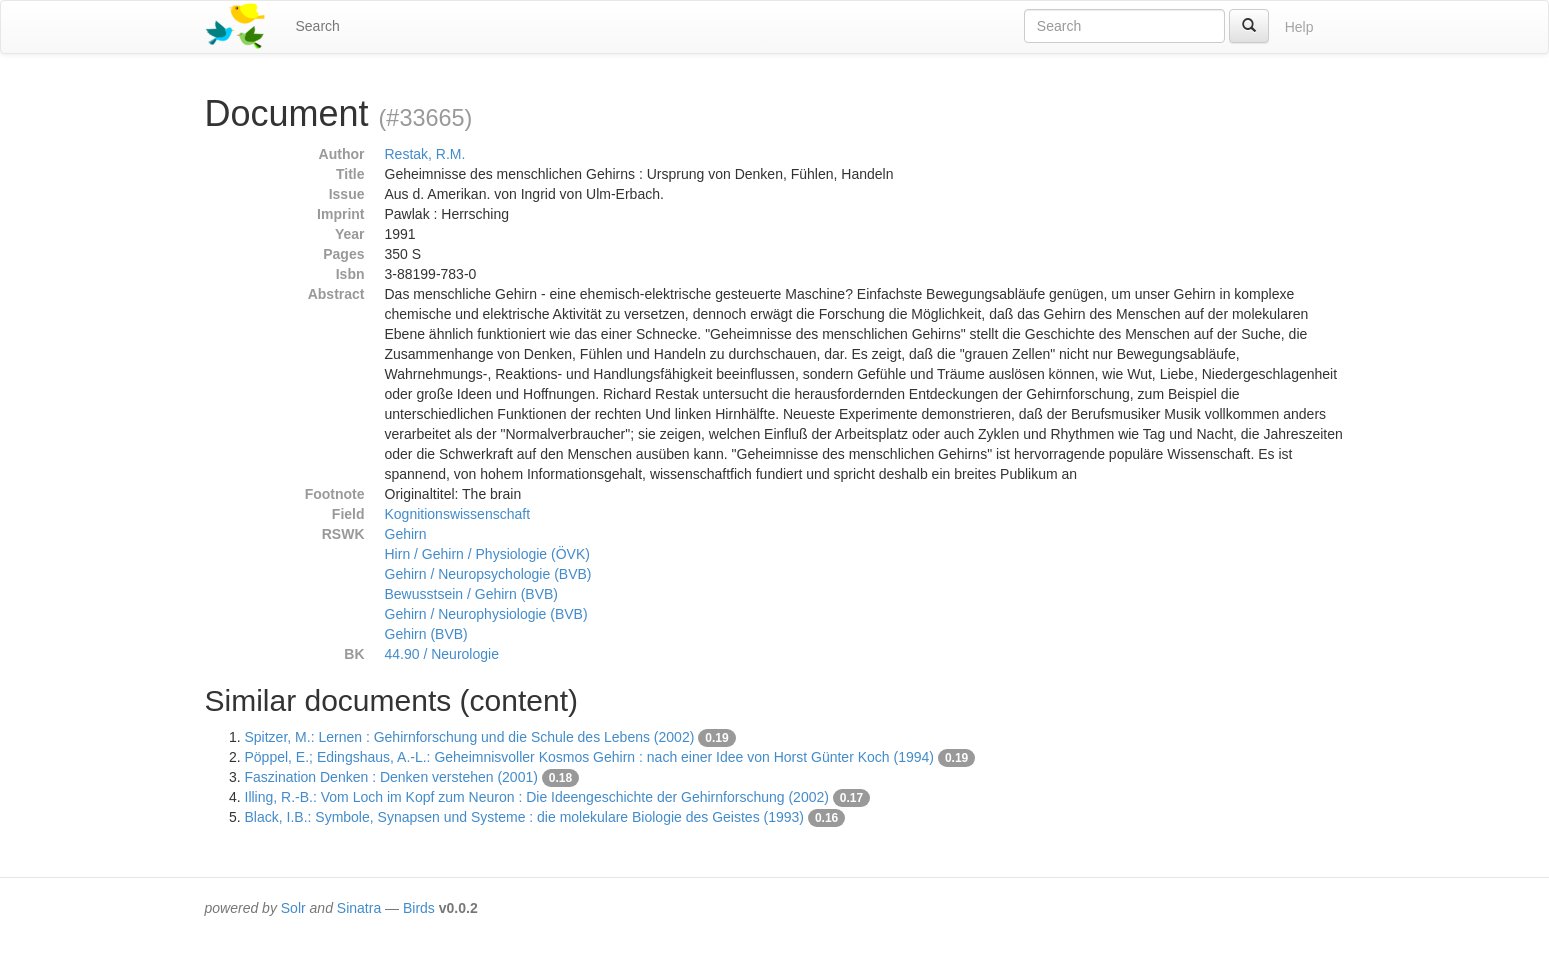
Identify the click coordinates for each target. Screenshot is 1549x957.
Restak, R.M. (425, 154)
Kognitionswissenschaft (458, 514)
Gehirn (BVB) (426, 634)
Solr (293, 908)
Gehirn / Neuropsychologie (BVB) (488, 574)
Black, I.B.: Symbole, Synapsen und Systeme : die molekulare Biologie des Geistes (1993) (525, 817)
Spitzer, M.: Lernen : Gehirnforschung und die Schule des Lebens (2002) (470, 737)
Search (318, 26)
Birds (419, 908)
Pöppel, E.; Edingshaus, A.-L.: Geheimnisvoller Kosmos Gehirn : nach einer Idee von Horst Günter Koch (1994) (589, 757)
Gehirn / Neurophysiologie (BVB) (486, 614)
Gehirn (406, 534)
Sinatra (359, 908)
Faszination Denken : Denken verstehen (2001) (391, 777)
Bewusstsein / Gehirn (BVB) (472, 594)
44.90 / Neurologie (442, 654)
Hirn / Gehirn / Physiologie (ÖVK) (487, 554)
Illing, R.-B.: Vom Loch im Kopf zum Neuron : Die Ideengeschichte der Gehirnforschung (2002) (537, 797)
